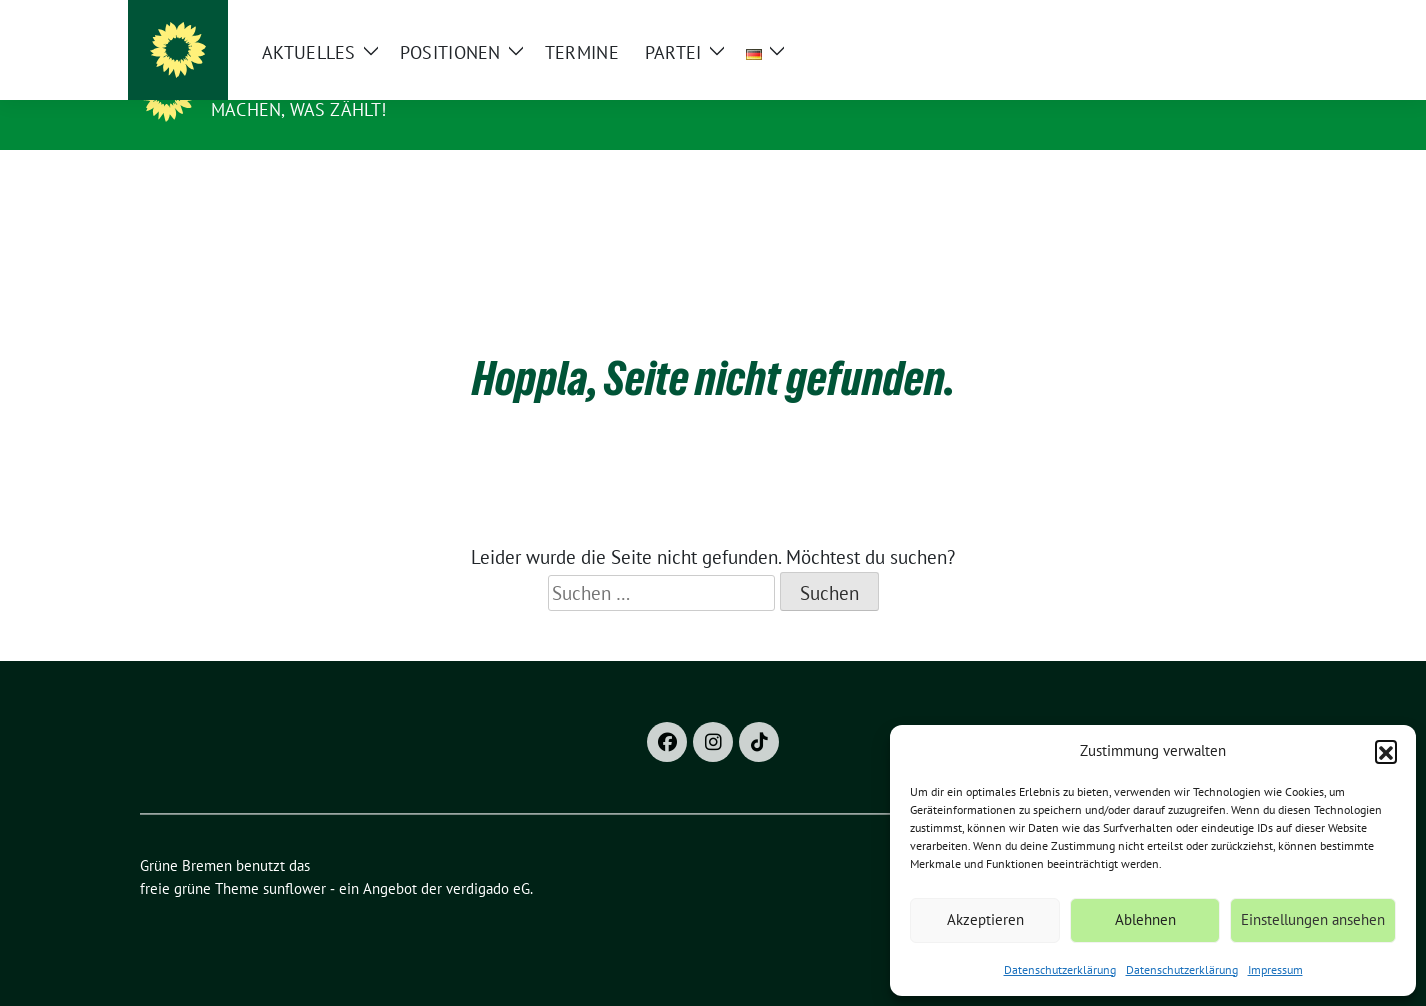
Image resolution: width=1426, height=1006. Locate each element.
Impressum (1275, 969)
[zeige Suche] (1250, 19)
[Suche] (1222, 19)
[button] (1386, 751)
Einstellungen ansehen (1313, 919)
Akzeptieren (985, 919)
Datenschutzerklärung (1060, 969)
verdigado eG (488, 857)
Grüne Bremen (287, 81)
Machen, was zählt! (299, 109)
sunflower (294, 857)
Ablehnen (1145, 919)
